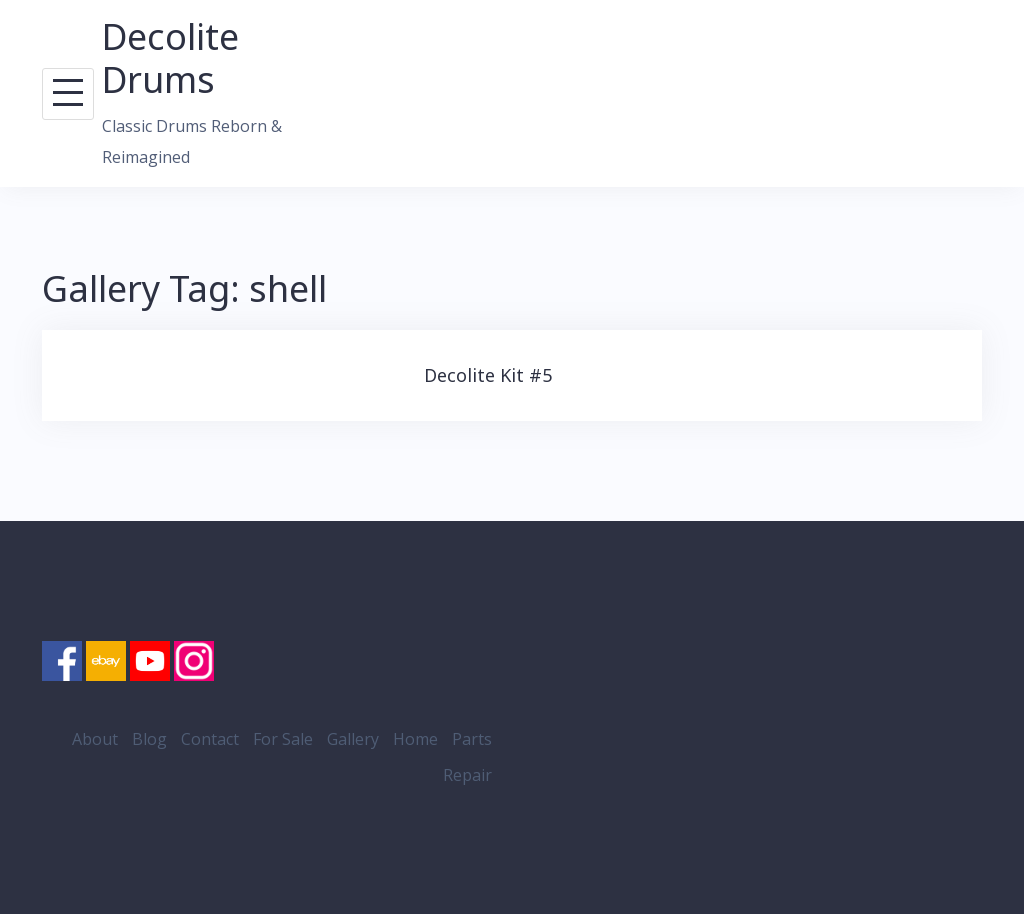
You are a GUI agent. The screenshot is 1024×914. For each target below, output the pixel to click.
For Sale (283, 739)
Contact (210, 739)
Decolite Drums (170, 58)
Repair (467, 775)
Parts (472, 739)
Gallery (353, 739)
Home (415, 739)
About (95, 739)
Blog (149, 739)
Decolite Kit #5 (488, 375)
